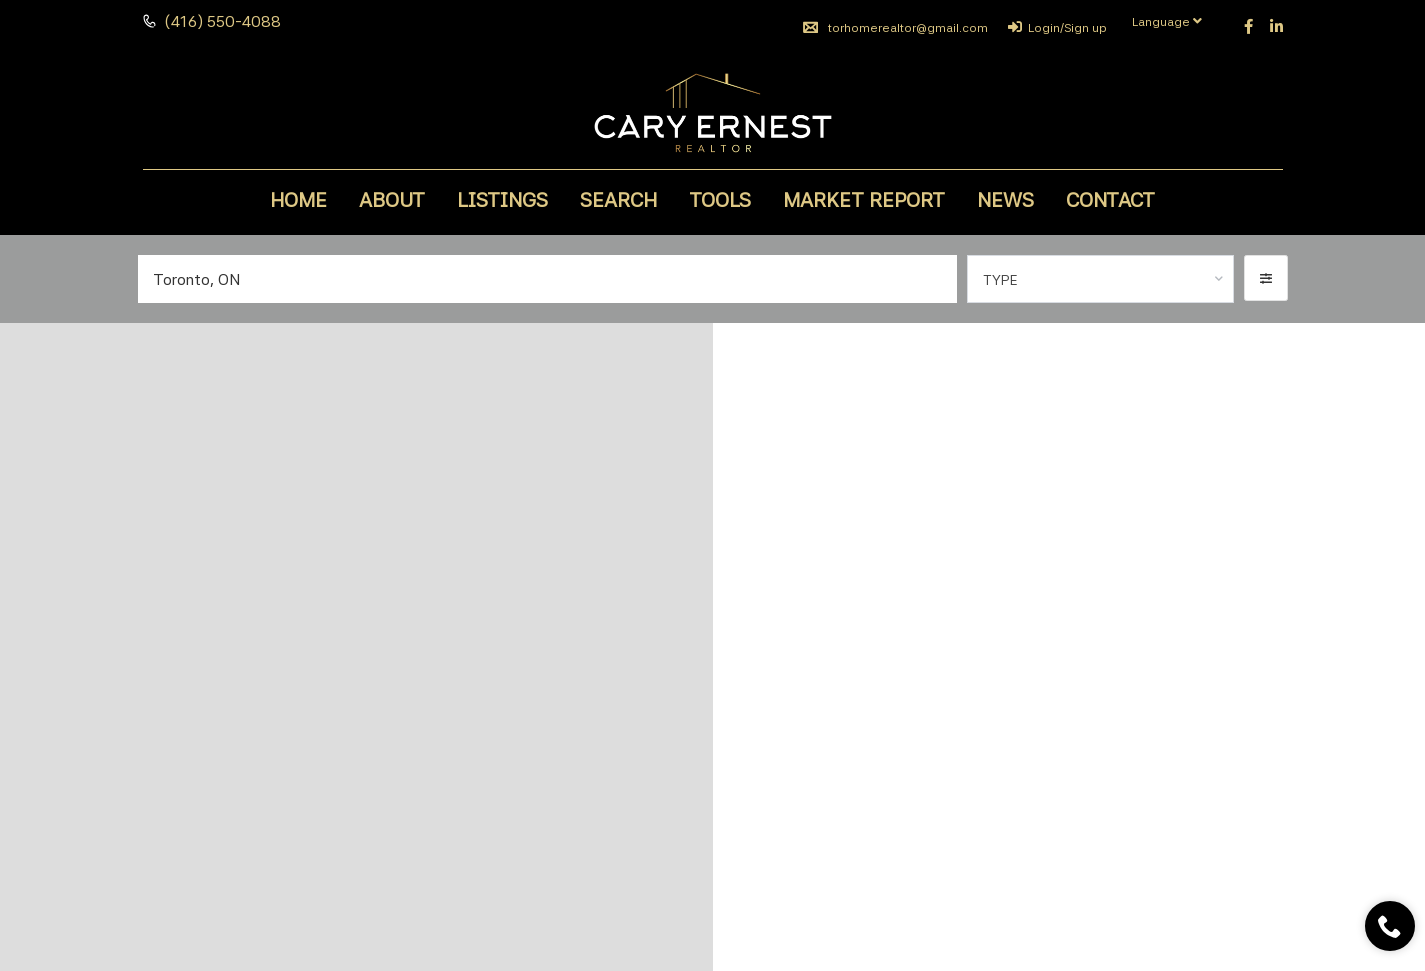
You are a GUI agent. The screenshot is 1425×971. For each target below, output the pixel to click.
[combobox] (1100, 279)
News (1005, 200)
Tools (720, 200)
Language (1167, 21)
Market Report (864, 200)
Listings (502, 200)
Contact (1110, 200)
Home (298, 200)
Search (618, 200)
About (392, 200)
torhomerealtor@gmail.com (895, 28)
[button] (1266, 278)
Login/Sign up (1057, 28)
